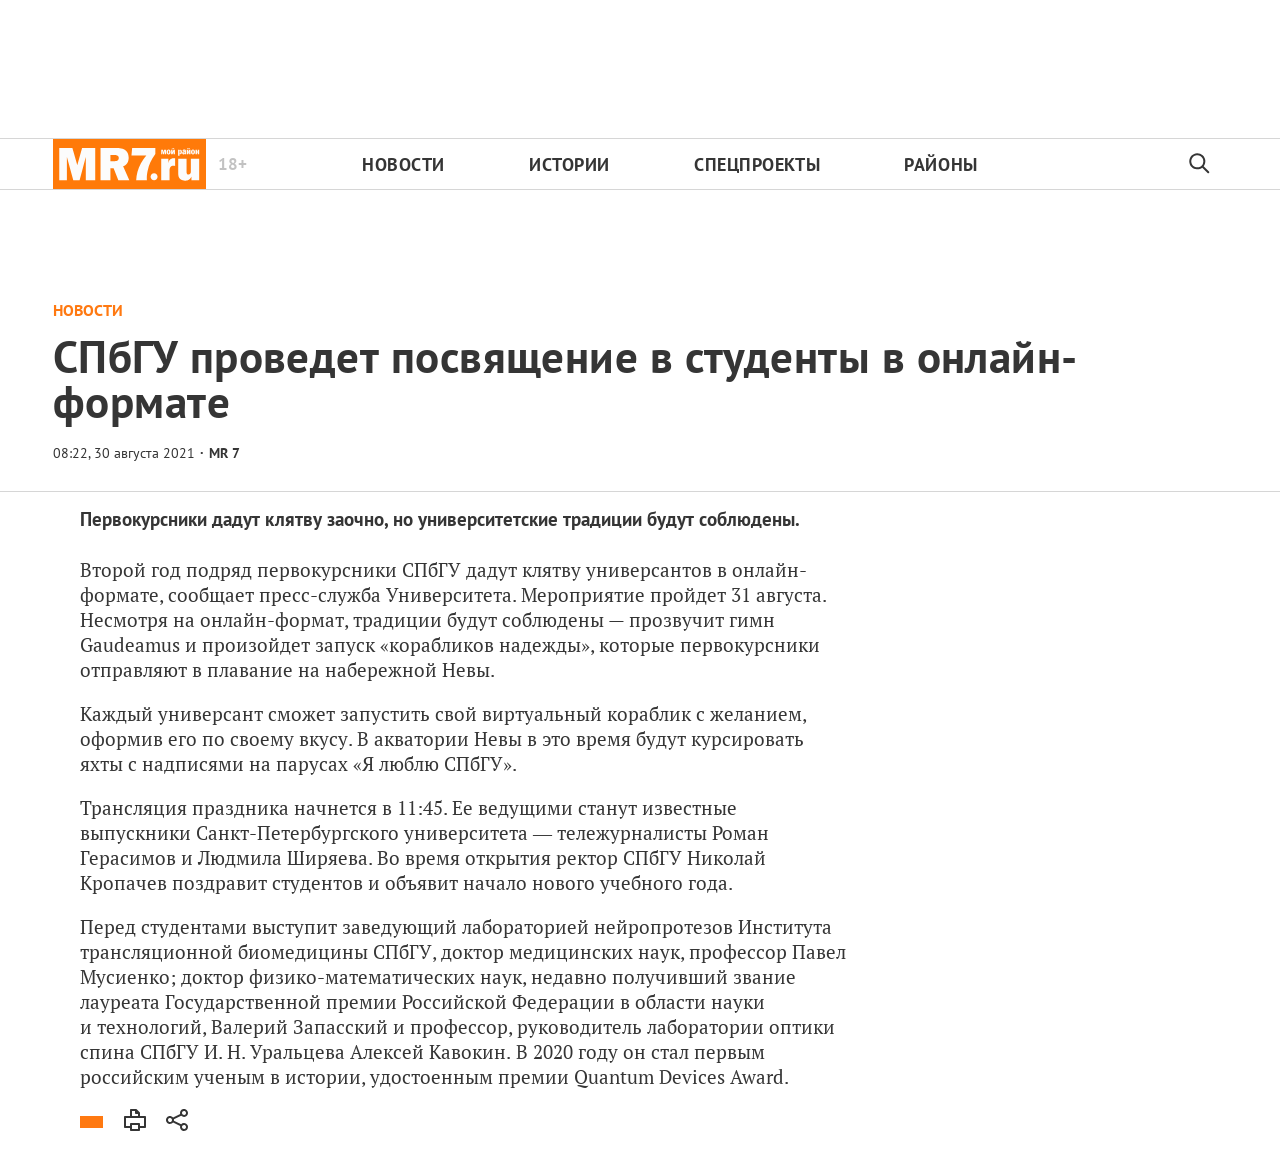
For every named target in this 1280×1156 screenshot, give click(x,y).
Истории (569, 164)
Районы (940, 164)
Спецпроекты (757, 164)
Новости (403, 164)
